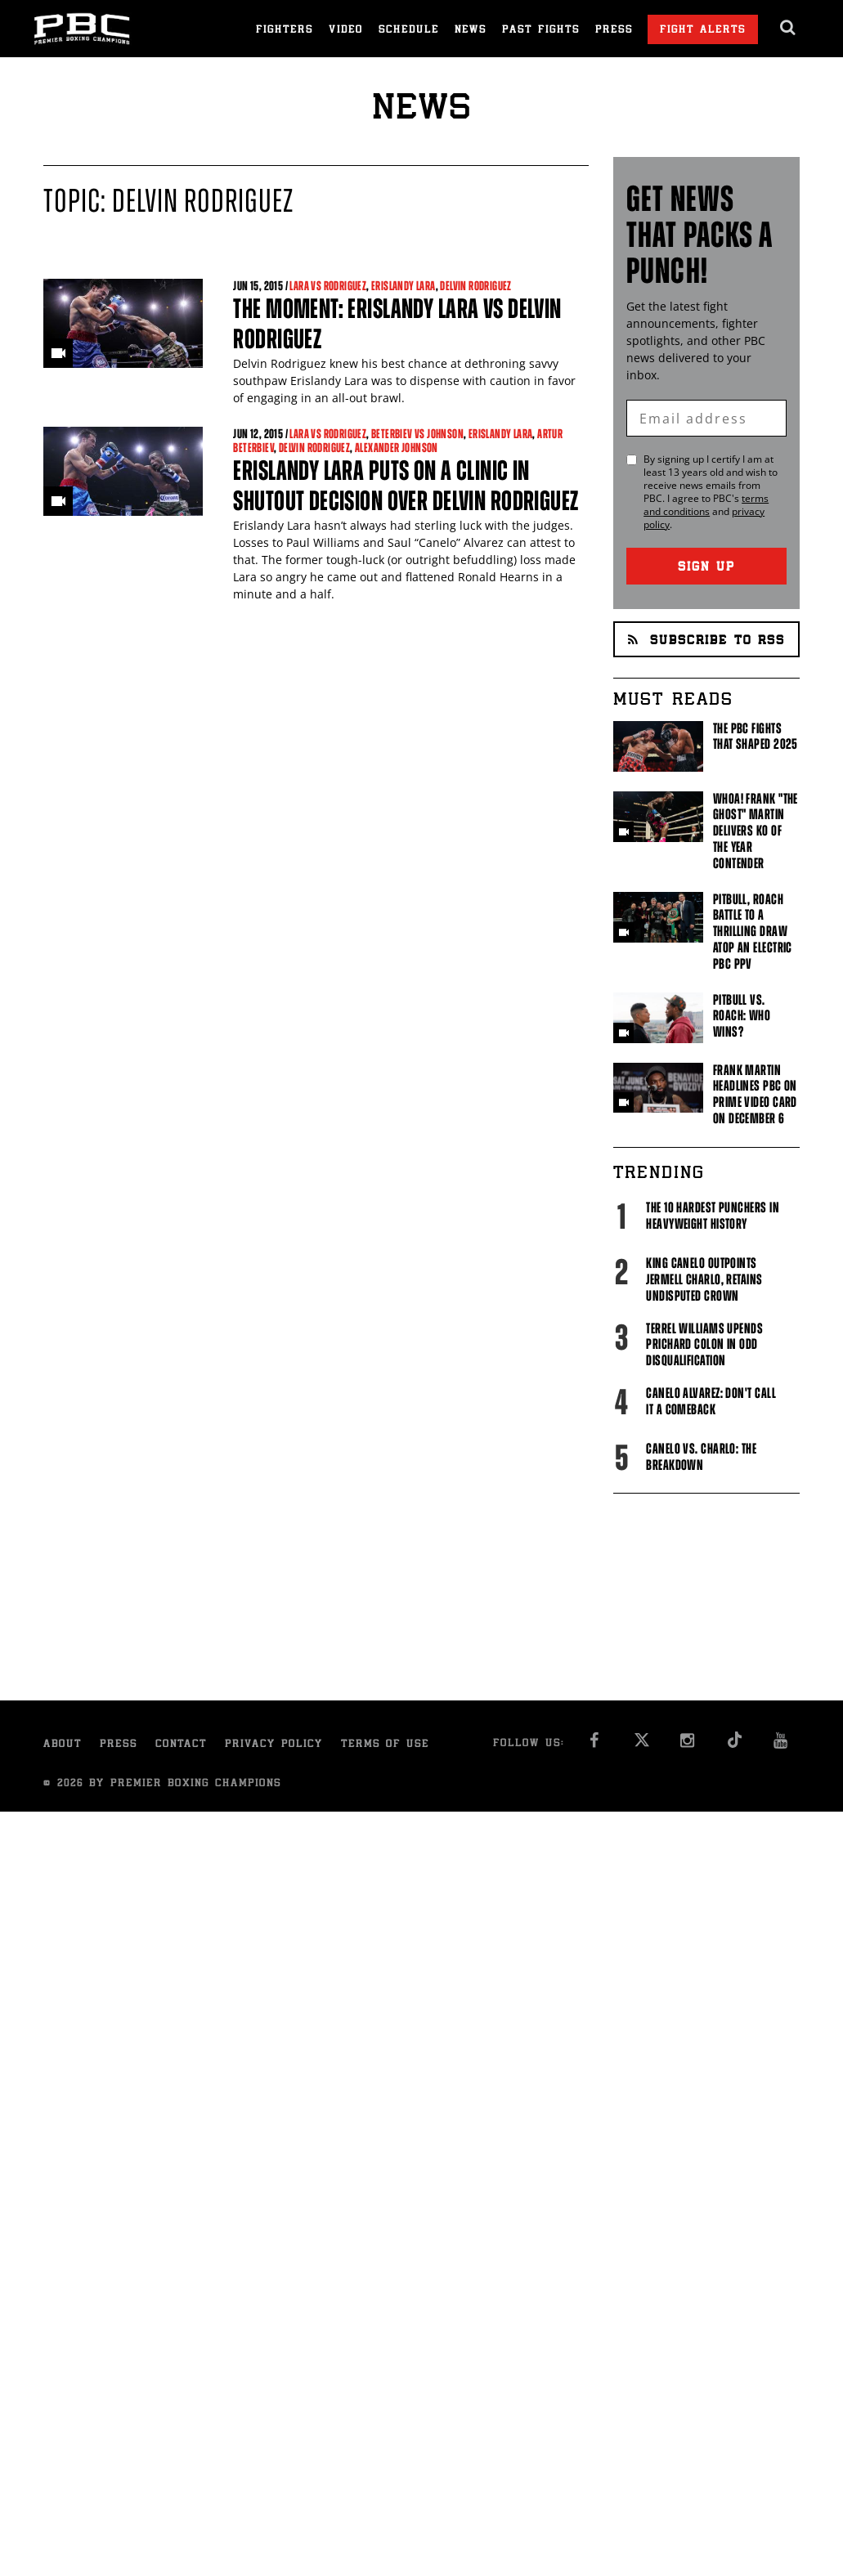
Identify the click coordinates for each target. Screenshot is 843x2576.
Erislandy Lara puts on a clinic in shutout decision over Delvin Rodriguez (405, 485)
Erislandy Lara (403, 286)
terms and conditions (706, 504)
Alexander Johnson (396, 448)
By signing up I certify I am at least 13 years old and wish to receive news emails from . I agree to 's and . (710, 492)
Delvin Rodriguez (475, 286)
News (471, 31)
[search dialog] (788, 28)
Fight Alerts (703, 31)
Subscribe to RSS (706, 641)
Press (614, 31)
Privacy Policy (274, 1745)
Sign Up (706, 568)
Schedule (409, 31)
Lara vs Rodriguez (327, 286)
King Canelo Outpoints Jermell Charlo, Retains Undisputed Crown (704, 1279)
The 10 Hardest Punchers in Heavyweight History (712, 1215)
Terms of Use (385, 1745)
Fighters (284, 31)
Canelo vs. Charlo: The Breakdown (701, 1456)
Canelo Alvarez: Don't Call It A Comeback (711, 1401)
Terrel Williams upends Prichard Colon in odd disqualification (704, 1344)
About (62, 1745)
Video (346, 31)
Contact (181, 1745)
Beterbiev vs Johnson (417, 434)
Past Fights (541, 31)
